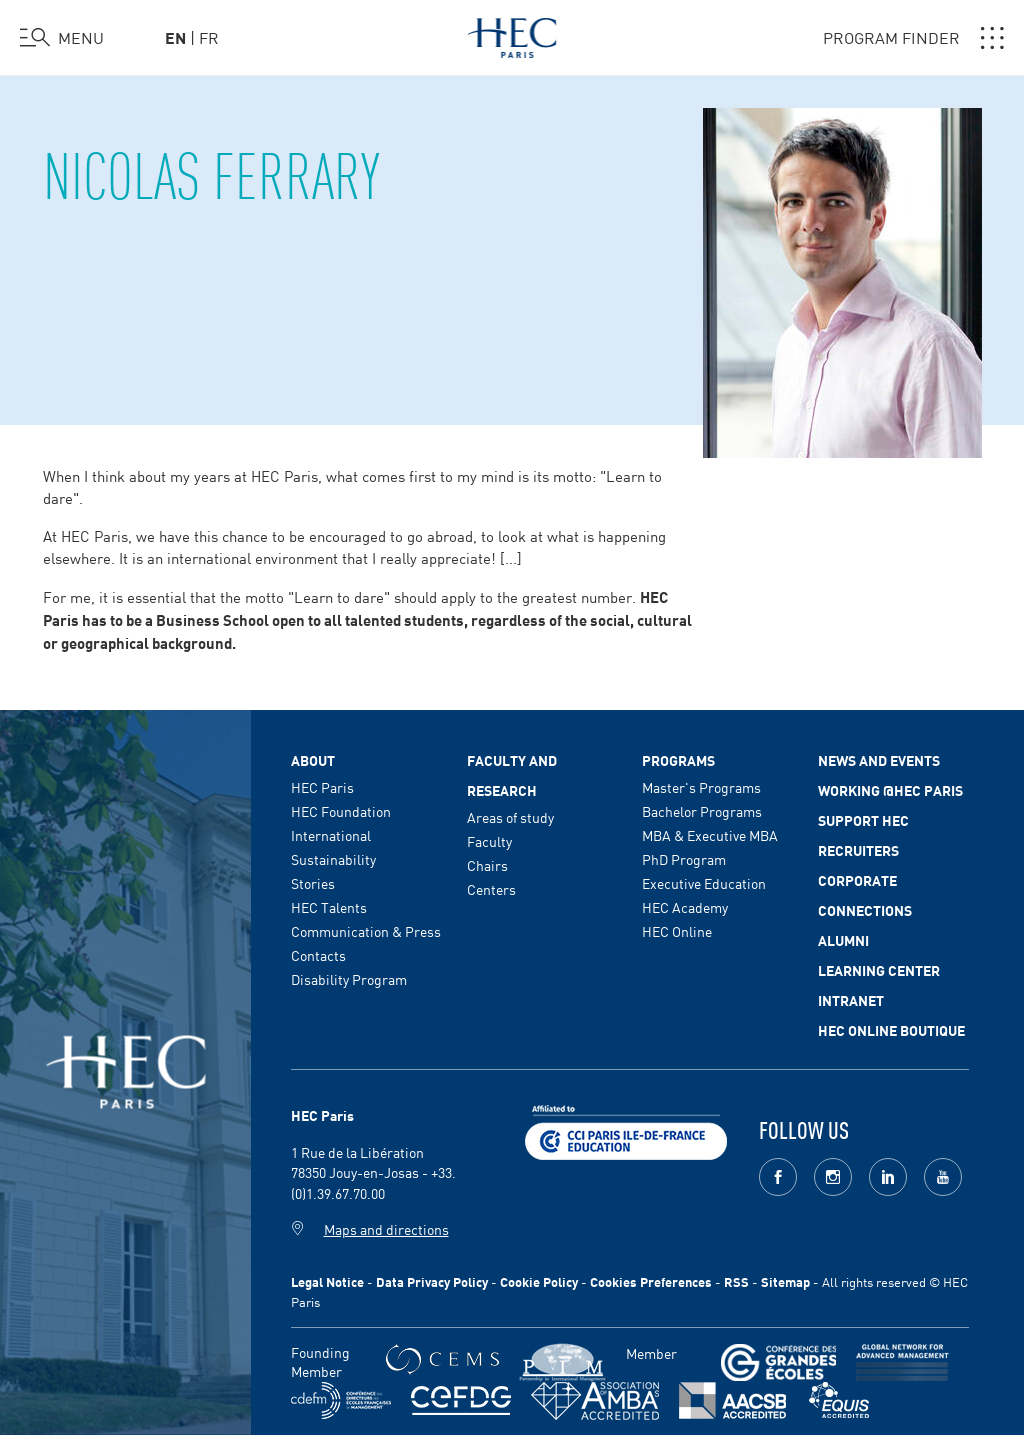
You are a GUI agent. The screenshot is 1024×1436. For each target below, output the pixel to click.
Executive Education (704, 883)
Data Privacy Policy (432, 1281)
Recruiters (858, 850)
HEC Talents (329, 907)
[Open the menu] (62, 38)
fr (209, 37)
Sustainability (333, 859)
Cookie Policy (539, 1281)
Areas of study (510, 817)
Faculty (489, 841)
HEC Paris (322, 787)
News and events (879, 760)
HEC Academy (685, 907)
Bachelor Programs (702, 811)
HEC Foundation (341, 811)
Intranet (851, 1000)
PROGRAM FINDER (913, 38)
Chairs (487, 865)
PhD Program (684, 859)
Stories (313, 883)
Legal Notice (327, 1281)
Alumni (843, 940)
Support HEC (863, 820)
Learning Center (879, 970)
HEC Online (677, 931)
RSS (736, 1281)
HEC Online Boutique (891, 1030)
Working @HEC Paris (890, 790)
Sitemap (785, 1281)
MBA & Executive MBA (710, 835)
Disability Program (349, 979)
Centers (491, 889)
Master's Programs (701, 787)
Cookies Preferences (651, 1281)
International (331, 835)
